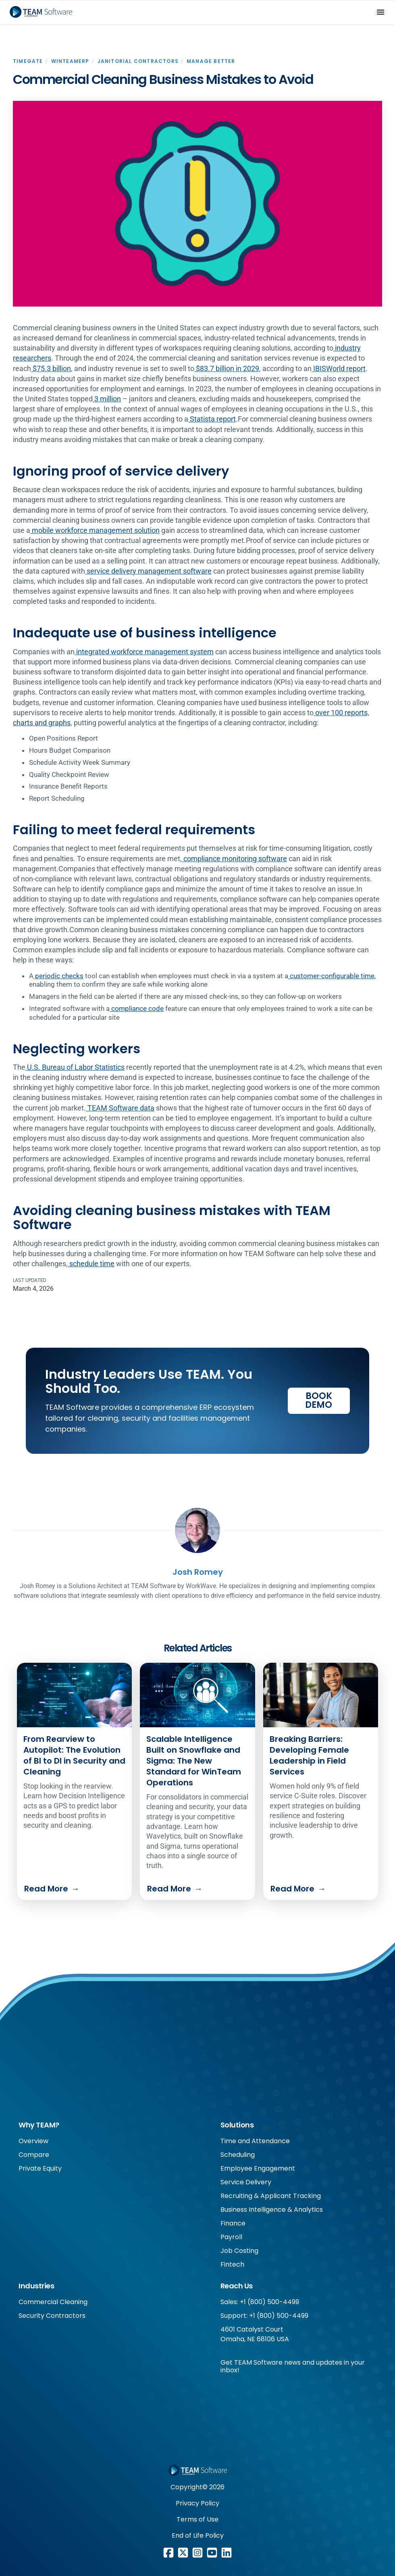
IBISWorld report (339, 368)
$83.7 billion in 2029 (226, 368)
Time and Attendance (255, 2141)
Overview (33, 2141)
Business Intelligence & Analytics (271, 2209)
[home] (41, 12)
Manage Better (211, 61)
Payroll (231, 2237)
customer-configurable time (331, 976)
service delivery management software (148, 571)
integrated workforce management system (144, 651)
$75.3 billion (51, 368)
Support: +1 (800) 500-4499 (264, 2315)
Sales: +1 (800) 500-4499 (259, 2302)
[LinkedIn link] (226, 2552)
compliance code (137, 1008)
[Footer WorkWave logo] (197, 2470)
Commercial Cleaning (53, 2302)
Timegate (28, 61)
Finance (232, 2223)
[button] (380, 12)
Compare (34, 2154)
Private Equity (40, 2168)
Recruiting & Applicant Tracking (270, 2195)
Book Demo (318, 1400)
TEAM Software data (120, 1108)
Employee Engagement (257, 2168)
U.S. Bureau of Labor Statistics (75, 1067)
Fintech (232, 2264)
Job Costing (239, 2250)
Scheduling (237, 2154)
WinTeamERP (70, 61)
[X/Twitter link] (183, 2552)
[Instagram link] (197, 2552)
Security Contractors (52, 2315)
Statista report (212, 419)
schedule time (91, 1263)
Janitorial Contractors (138, 61)
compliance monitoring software (234, 858)
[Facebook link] (168, 2552)
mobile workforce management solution (95, 530)
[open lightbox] (197, 204)
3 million (107, 399)
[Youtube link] (212, 2552)
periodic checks (58, 976)
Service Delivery (245, 2182)
